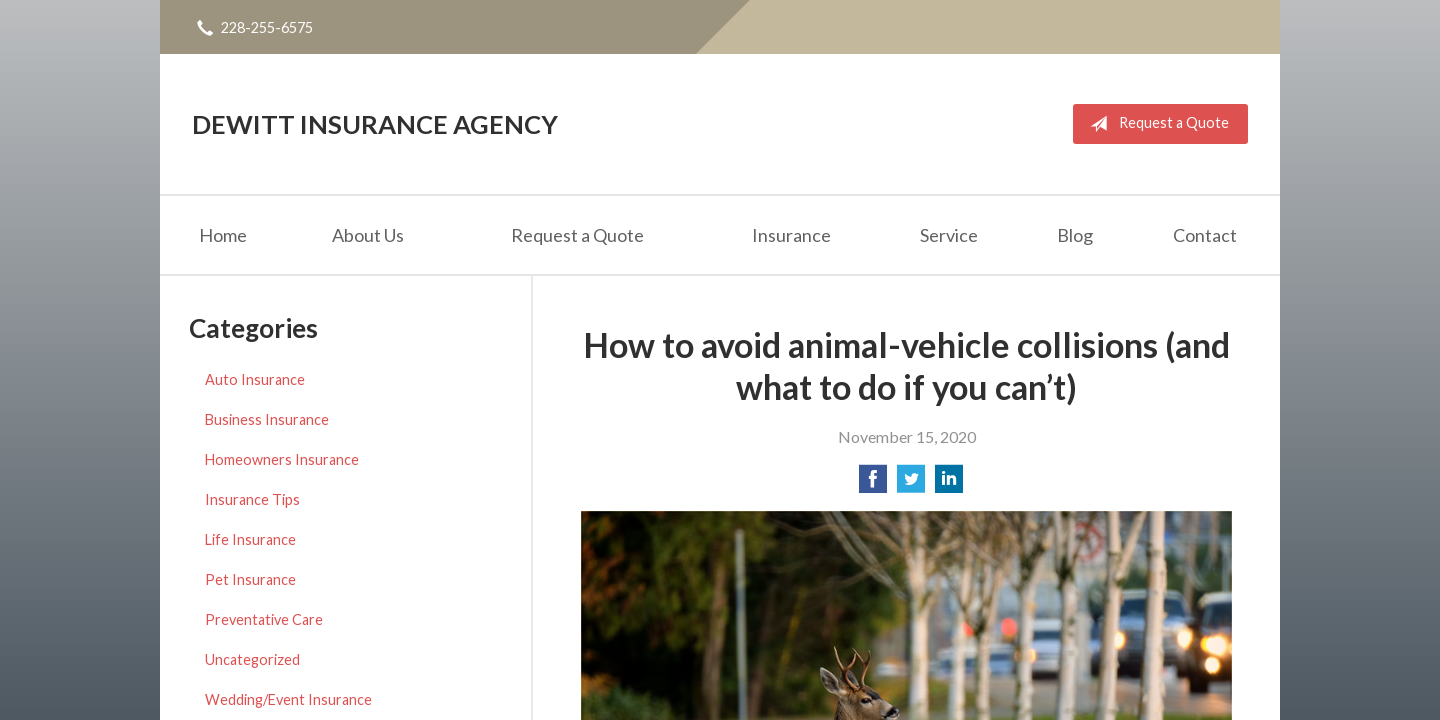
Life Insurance (250, 539)
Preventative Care (264, 619)
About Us (368, 235)
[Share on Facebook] (873, 484)
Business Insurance (267, 419)
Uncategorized (252, 659)
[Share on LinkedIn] (949, 484)
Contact (1205, 235)
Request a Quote (1155, 124)
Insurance (791, 235)
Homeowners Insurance (282, 459)
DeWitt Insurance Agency (375, 124)
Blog (1075, 235)
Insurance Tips (252, 499)
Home (223, 235)
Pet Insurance (250, 579)
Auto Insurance (255, 379)
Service (949, 235)
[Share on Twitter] (911, 484)
